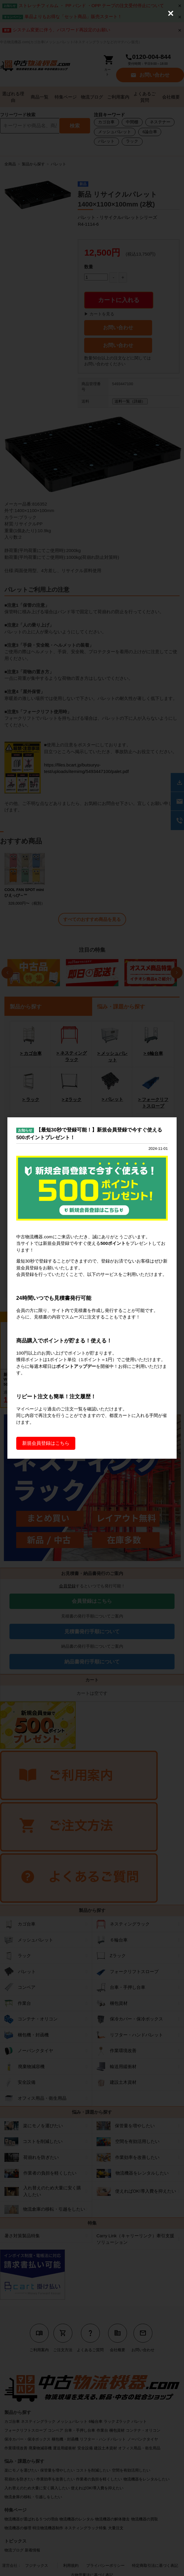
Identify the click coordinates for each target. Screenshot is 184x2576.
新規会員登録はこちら (45, 1443)
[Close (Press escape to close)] (170, 13)
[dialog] (92, 1287)
